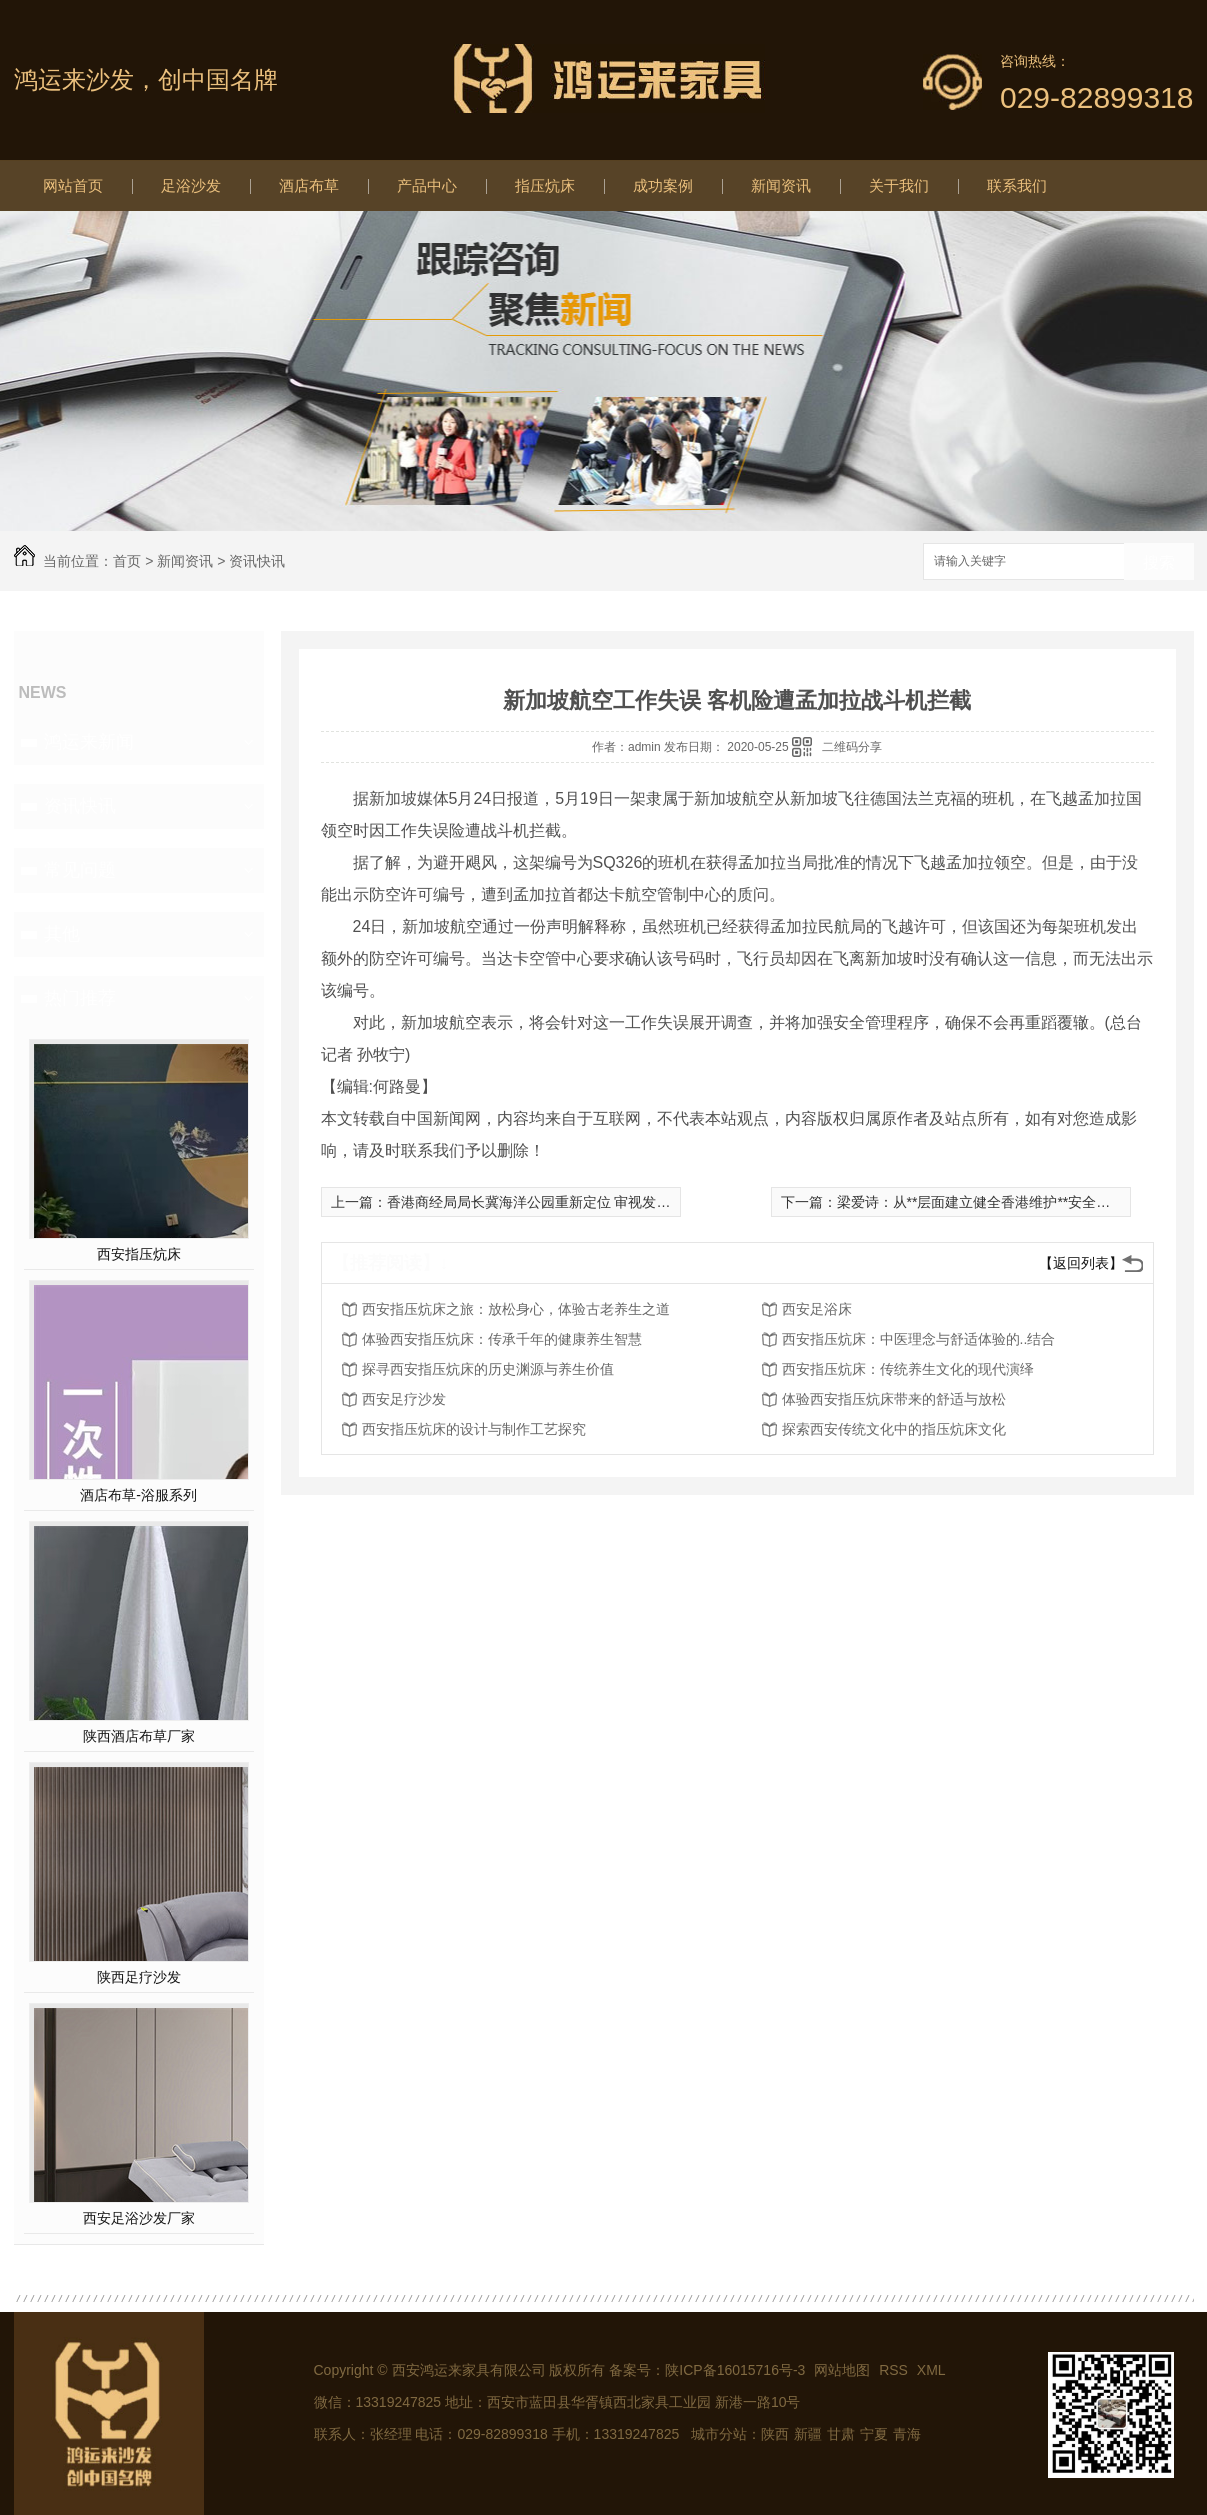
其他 (62, 934)
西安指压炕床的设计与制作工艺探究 (474, 1429)
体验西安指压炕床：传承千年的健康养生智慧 (502, 1339)
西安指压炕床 (139, 1254)
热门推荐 (80, 998)
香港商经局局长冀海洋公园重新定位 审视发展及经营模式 (564, 1202)
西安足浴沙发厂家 (139, 2218)
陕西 (775, 2434)
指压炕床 (545, 185)
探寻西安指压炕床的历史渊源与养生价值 (488, 1369)
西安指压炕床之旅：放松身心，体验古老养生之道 (516, 1309)
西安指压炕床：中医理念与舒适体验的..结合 (919, 1339)
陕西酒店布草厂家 (139, 1736)
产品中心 (427, 185)
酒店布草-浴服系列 (138, 1495)
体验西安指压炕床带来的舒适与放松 (894, 1399)
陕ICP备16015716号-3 (735, 2370)
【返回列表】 (1081, 1263)
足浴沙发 (191, 185)
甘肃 (841, 2434)
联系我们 (1017, 185)
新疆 (808, 2434)
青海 (907, 2434)
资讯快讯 (257, 561)
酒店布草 (309, 185)
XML (931, 2370)
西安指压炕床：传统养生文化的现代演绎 (908, 1369)
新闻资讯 (781, 185)
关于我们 (899, 185)
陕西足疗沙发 (139, 1977)
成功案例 (663, 185)
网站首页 (73, 185)
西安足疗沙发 (404, 1399)
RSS (895, 2370)
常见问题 (80, 870)
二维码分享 (852, 747)
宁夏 (874, 2434)
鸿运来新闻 (89, 742)
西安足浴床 (817, 1309)
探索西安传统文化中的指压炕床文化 (894, 1429)
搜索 (1159, 562)
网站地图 (842, 2370)
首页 (127, 561)
